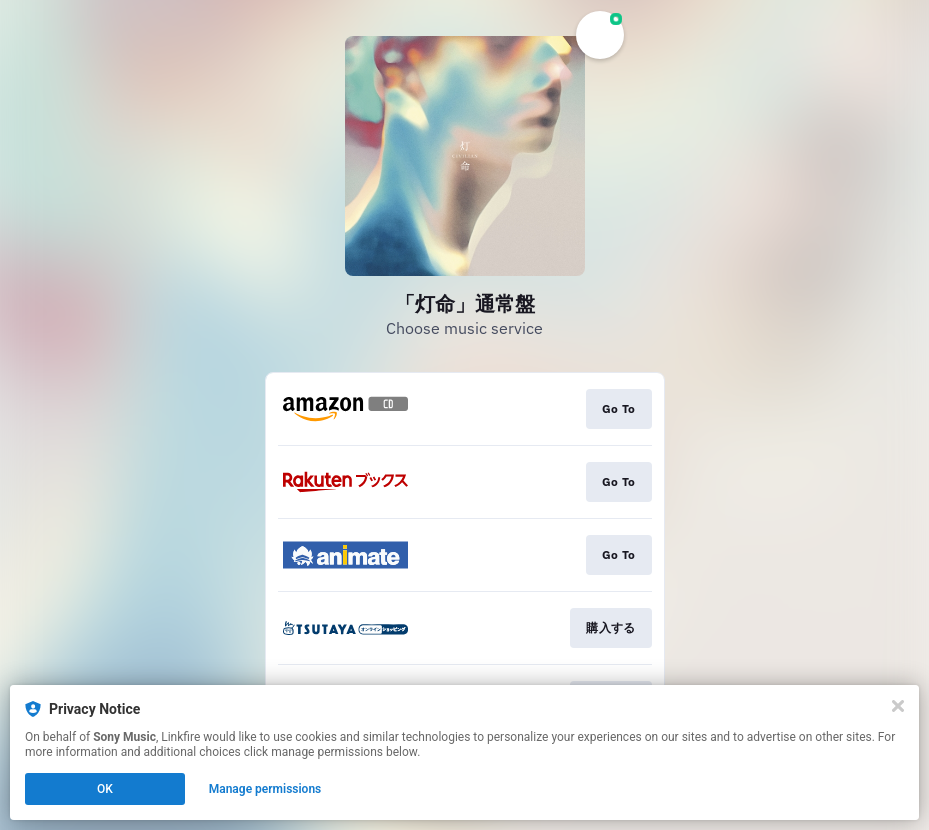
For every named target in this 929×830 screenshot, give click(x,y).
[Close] (898, 706)
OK (105, 789)
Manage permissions (265, 789)
